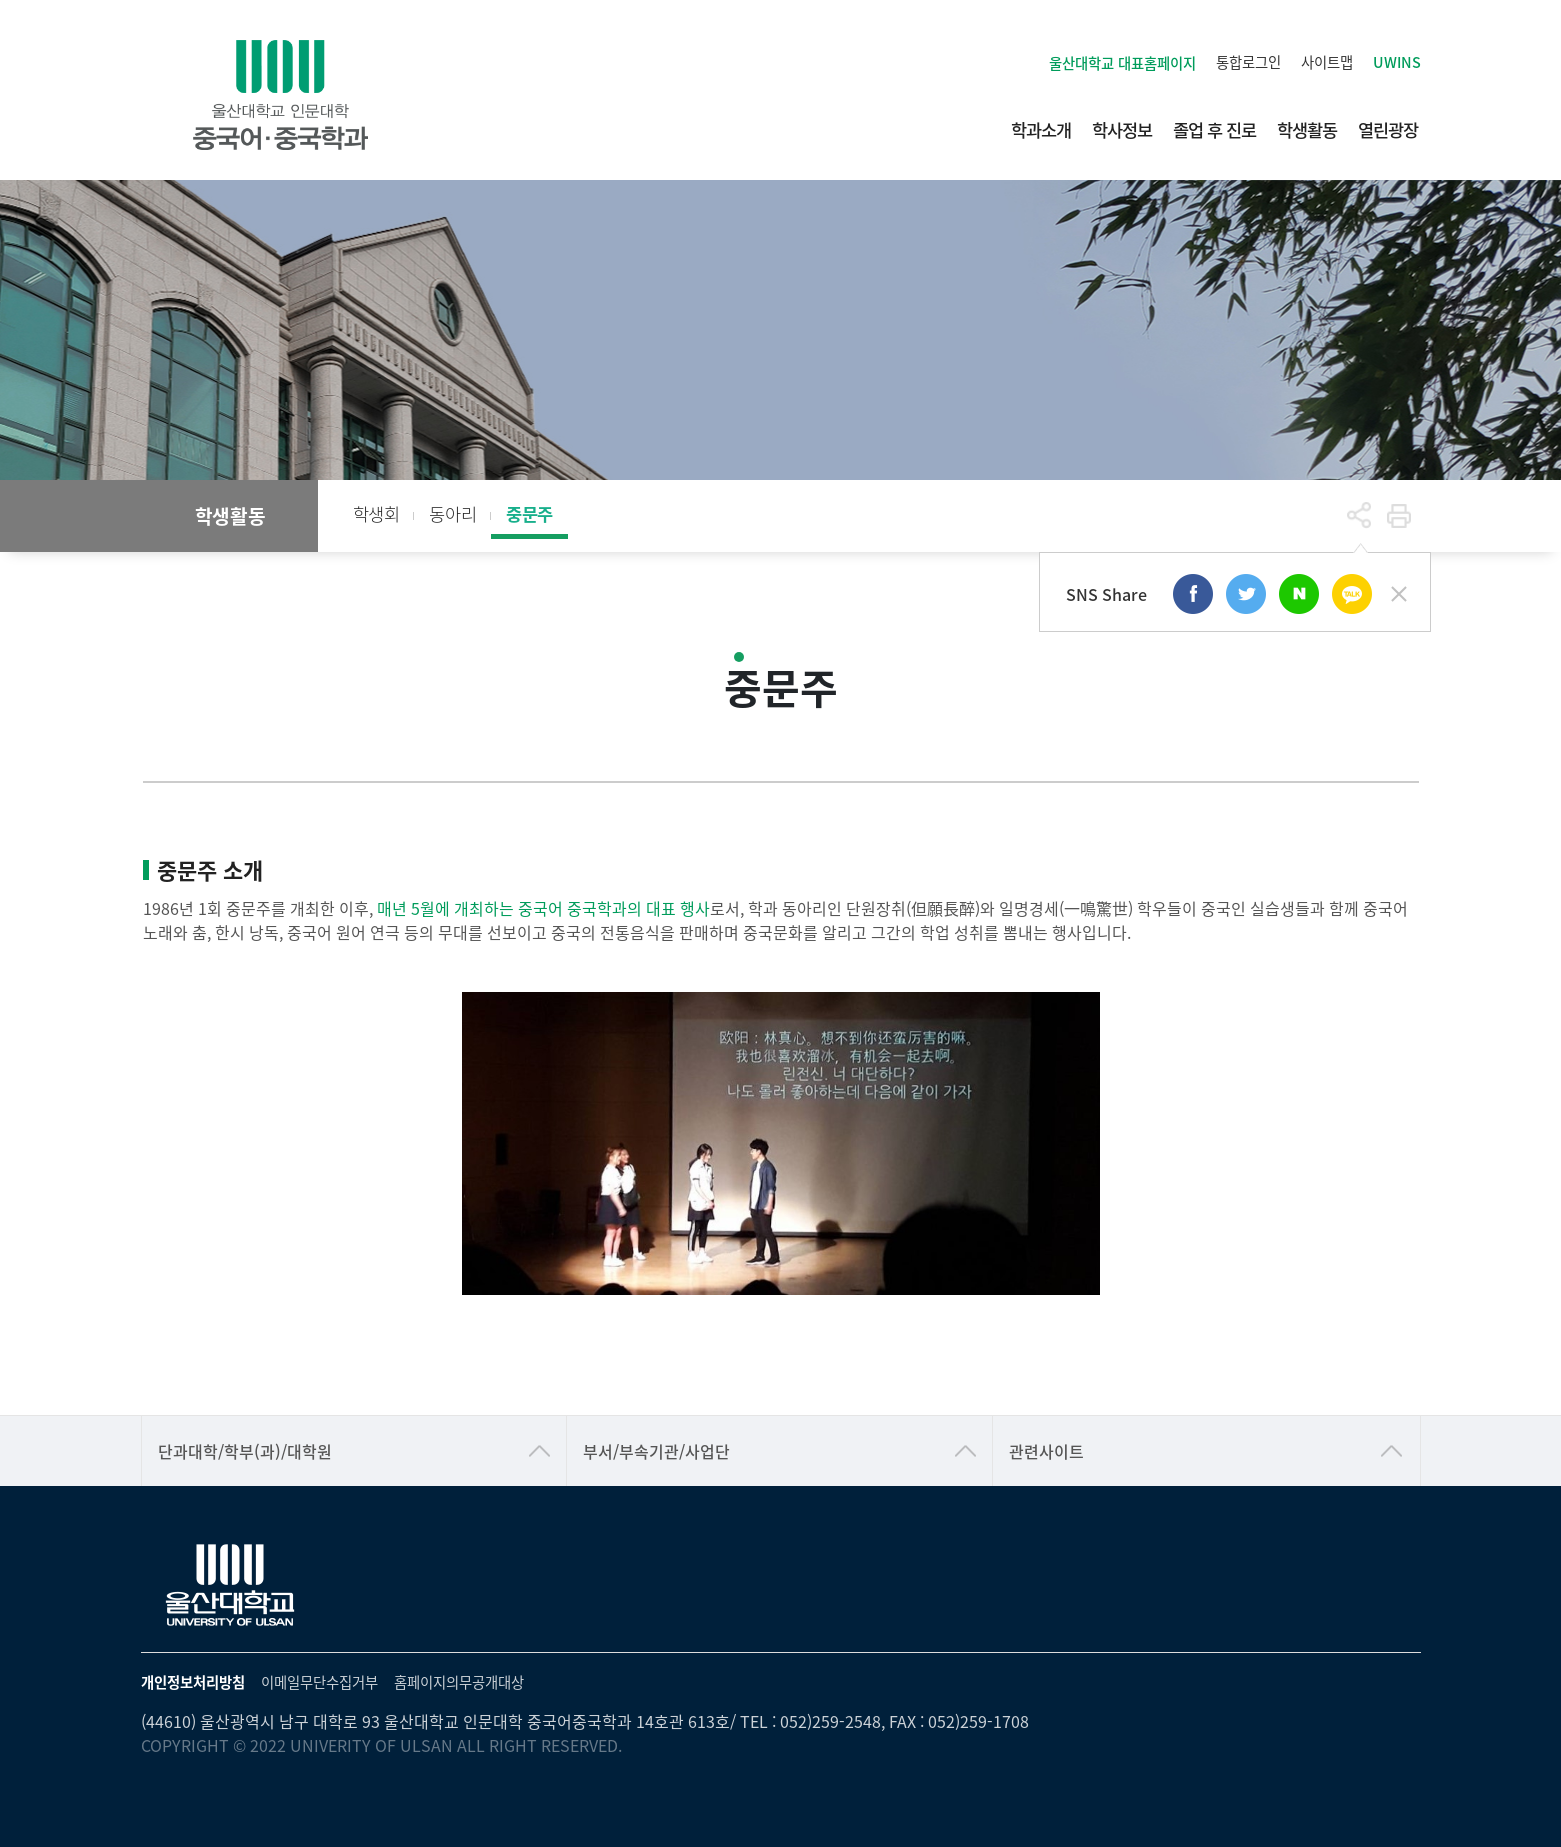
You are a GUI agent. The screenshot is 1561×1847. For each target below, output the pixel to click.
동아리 (452, 513)
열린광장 (1388, 129)
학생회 (376, 513)
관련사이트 (1046, 1451)
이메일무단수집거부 (319, 1681)
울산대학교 (1122, 62)
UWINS (1397, 61)
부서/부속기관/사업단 (656, 1451)
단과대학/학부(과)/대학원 (245, 1451)
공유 (1359, 516)
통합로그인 (1248, 61)
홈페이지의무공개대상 (459, 1681)
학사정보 (1122, 129)
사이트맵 (1327, 61)
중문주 (529, 513)
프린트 (1399, 516)
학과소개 (1041, 129)
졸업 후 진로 (1214, 129)
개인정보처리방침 (193, 1681)
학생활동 (1307, 129)
